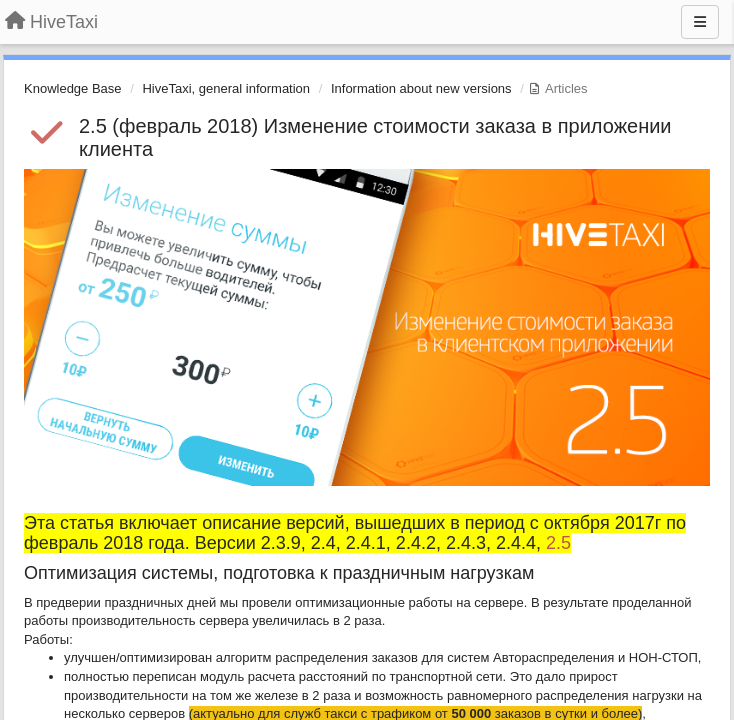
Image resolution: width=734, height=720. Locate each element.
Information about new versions (421, 88)
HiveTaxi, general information (226, 88)
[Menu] (700, 22)
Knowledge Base (73, 88)
